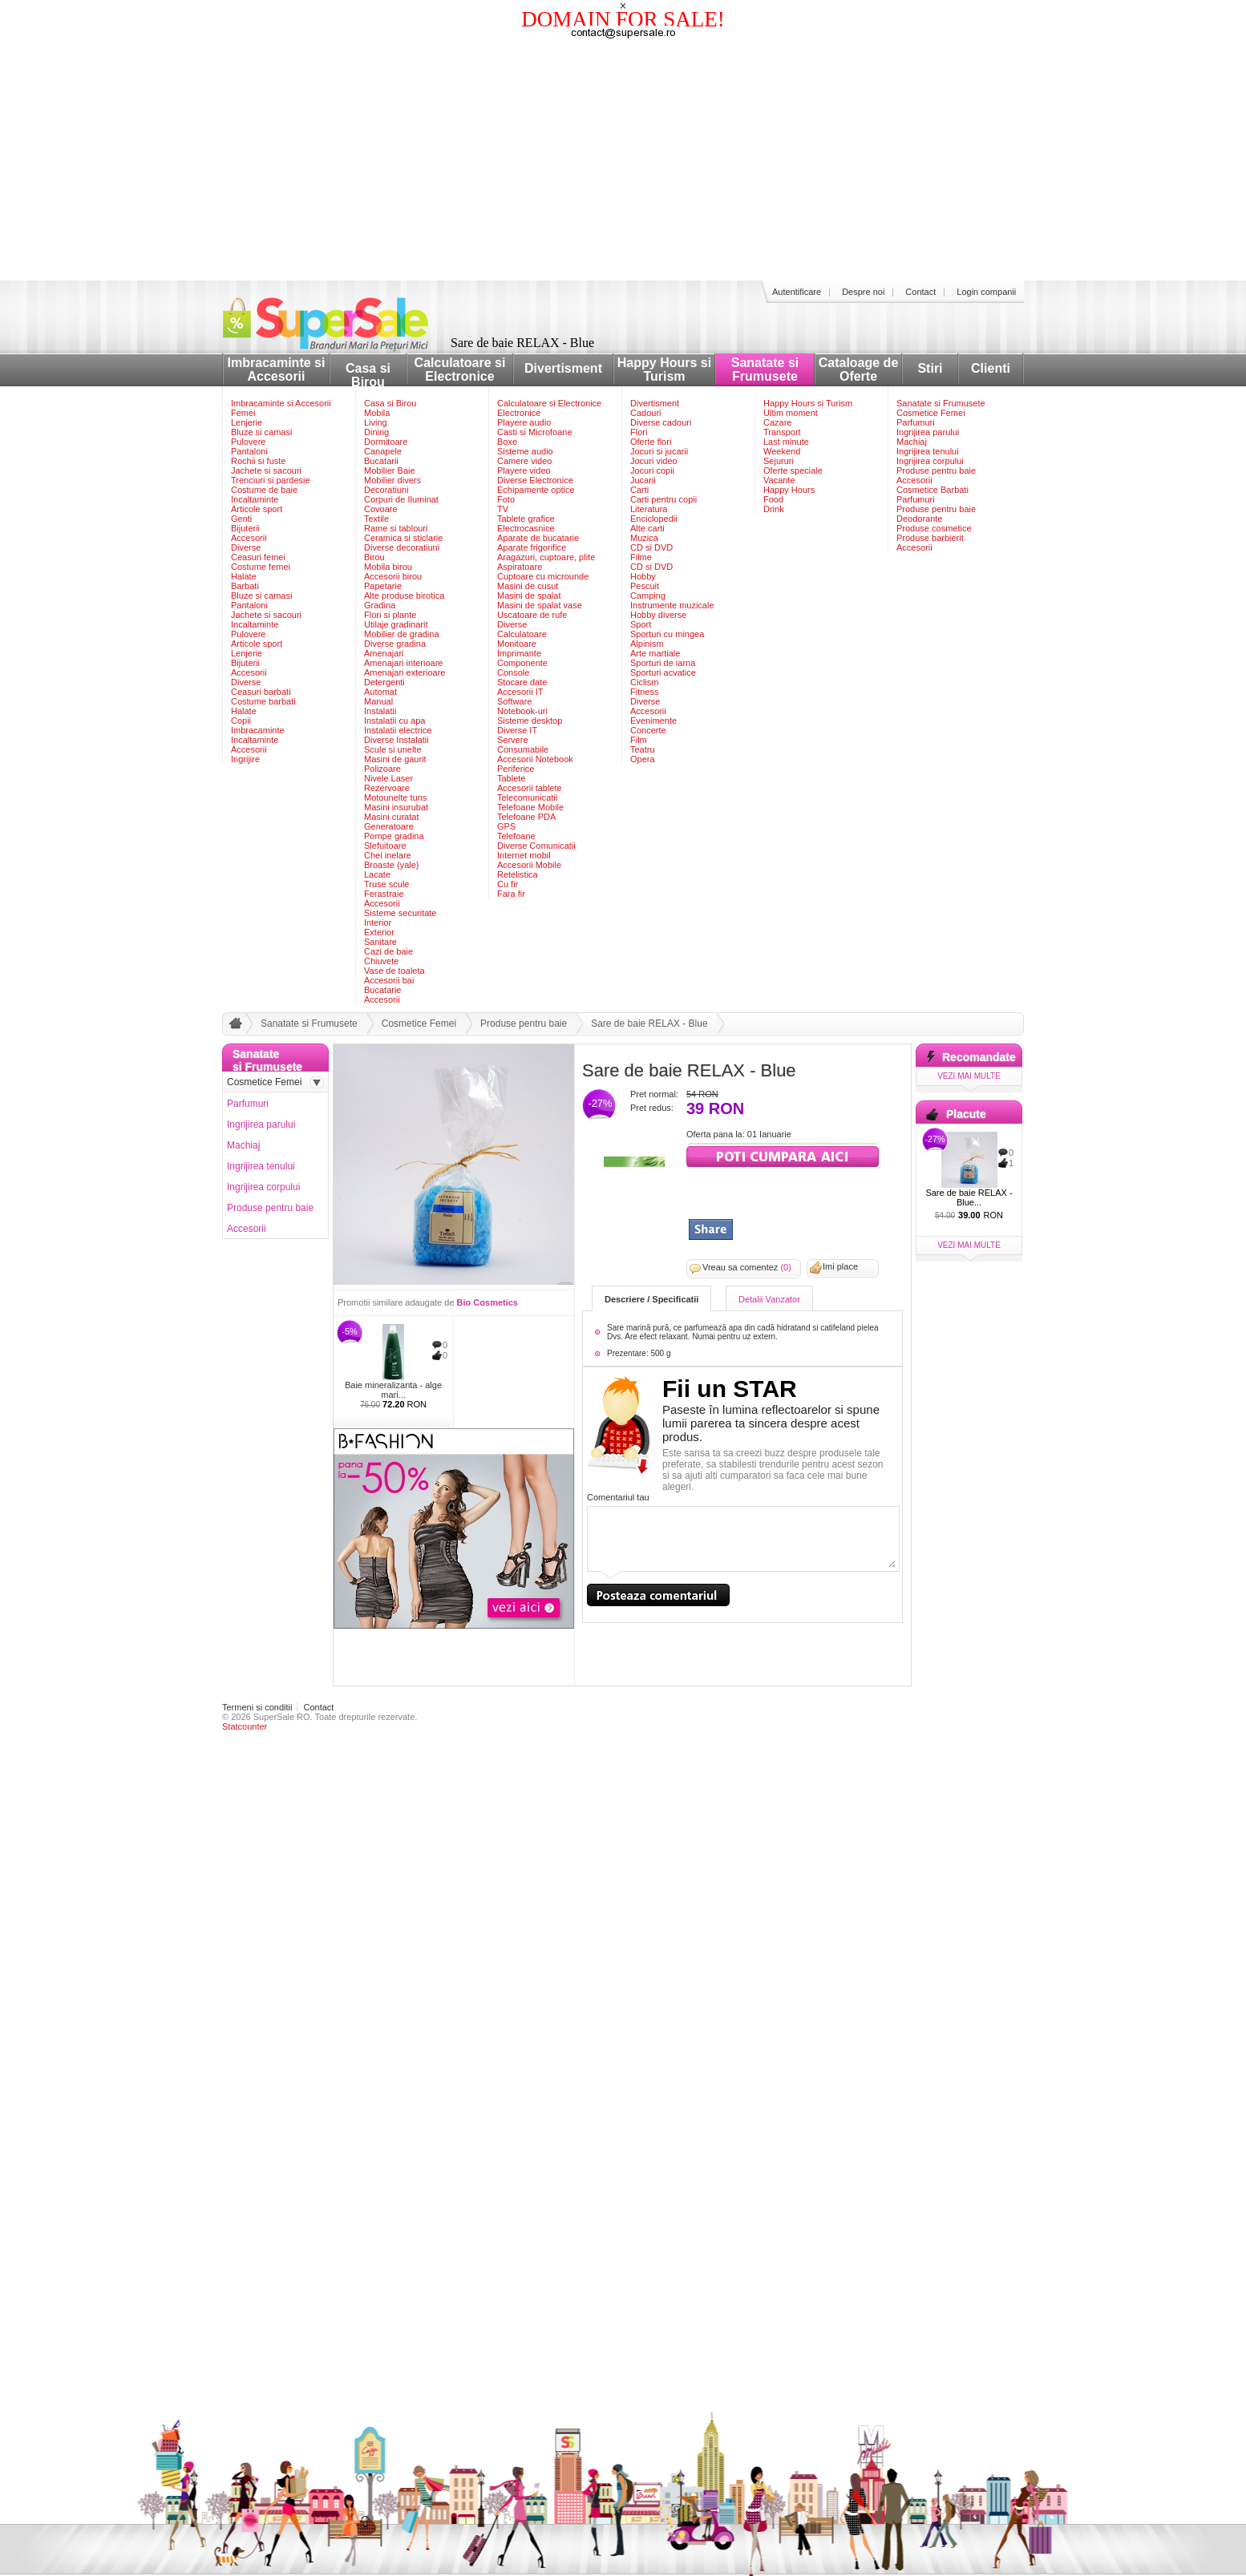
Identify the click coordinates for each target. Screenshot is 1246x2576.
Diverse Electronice (535, 480)
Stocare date (522, 682)
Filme (641, 557)
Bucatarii (381, 461)
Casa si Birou (368, 375)
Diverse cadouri (660, 422)
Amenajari (384, 653)
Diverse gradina (395, 643)
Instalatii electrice (397, 730)
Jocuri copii (652, 470)
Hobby (643, 576)
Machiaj (911, 441)
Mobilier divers (392, 480)
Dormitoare (385, 441)
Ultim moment (790, 413)
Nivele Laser (388, 778)
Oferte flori (650, 441)
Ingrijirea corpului (930, 461)
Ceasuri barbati (261, 691)
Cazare (777, 422)
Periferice (515, 768)
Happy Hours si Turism (664, 369)
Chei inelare (387, 855)
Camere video (524, 461)
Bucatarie (382, 990)
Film (638, 740)
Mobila (377, 413)
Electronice (518, 413)
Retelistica (517, 874)
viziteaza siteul (782, 1155)
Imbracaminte (258, 730)
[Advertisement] (623, 160)
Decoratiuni (386, 490)
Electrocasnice (526, 528)
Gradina (379, 605)
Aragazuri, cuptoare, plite (546, 557)
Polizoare (382, 768)
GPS (506, 826)
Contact (920, 292)
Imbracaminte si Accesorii (277, 369)
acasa (233, 1026)
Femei (243, 413)
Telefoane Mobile (530, 807)
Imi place (840, 1266)
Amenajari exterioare (405, 672)
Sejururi (778, 461)
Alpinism (647, 643)
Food (773, 499)
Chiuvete (381, 961)
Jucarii (643, 480)
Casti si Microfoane (534, 432)
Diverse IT (517, 730)
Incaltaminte (254, 499)
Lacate (377, 874)
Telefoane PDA (526, 817)
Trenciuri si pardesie (270, 480)
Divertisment (563, 368)
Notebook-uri (522, 711)
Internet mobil (524, 855)
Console (513, 672)
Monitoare (516, 643)
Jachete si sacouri (266, 470)
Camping (647, 595)
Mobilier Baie (389, 470)
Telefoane (516, 836)
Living (375, 422)
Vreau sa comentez (746, 1267)
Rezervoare (387, 788)
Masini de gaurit (395, 759)
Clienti (990, 368)
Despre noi (863, 292)
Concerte (648, 730)
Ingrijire (245, 759)
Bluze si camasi (261, 432)
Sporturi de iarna (662, 663)
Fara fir (511, 893)
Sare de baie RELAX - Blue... (968, 1197)
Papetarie (383, 586)
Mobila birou (388, 566)
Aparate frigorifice (531, 547)
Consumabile (522, 749)
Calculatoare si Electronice (460, 369)
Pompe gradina (394, 836)
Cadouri (645, 413)
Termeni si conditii (257, 1707)
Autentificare (796, 292)
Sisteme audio (525, 451)
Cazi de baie (388, 951)
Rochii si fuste (258, 461)
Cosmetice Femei (930, 413)
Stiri (929, 368)
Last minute (786, 441)
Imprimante (519, 653)
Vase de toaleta (394, 970)
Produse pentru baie (936, 470)
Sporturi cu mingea (667, 634)
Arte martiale (655, 653)
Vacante (779, 480)
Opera (642, 759)
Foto (506, 499)
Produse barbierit (930, 538)
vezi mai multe (969, 1076)
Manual (378, 701)
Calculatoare (522, 634)
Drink (773, 509)
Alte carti (647, 528)
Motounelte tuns (395, 797)
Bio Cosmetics (487, 1302)
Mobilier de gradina (401, 634)
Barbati (245, 586)
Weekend (781, 451)
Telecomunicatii (527, 797)
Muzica (644, 538)
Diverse (246, 547)
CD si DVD (651, 547)
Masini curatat (391, 817)
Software (514, 701)
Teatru (642, 749)
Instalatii (380, 711)
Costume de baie (264, 490)
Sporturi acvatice (663, 672)
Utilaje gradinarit (395, 624)
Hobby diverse (658, 615)
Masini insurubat (396, 807)
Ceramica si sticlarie (403, 538)
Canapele (383, 451)
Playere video (524, 470)
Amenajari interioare (403, 663)
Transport (782, 432)
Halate (244, 576)
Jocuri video (654, 461)
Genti (241, 518)
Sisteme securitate (400, 913)
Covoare (381, 509)
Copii (241, 720)
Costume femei (260, 566)
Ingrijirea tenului (927, 451)
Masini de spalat (529, 595)
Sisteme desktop (529, 720)
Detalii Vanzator (769, 1299)
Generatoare (389, 826)
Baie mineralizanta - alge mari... (393, 1389)
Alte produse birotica (404, 595)
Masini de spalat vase (539, 605)
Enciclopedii (654, 518)
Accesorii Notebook (535, 759)
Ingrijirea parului (927, 432)
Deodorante (919, 518)
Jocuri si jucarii (659, 451)
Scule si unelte (393, 749)
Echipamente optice (536, 490)
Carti (639, 490)
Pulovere (248, 441)
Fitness (644, 691)
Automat (380, 691)
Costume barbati (263, 701)
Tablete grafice (526, 518)
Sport (640, 624)
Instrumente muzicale (672, 605)
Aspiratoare (519, 566)
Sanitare (380, 942)
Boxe (507, 441)
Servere (512, 740)
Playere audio (524, 422)
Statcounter (244, 1726)
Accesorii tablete (529, 788)
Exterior (379, 932)
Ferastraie (384, 893)
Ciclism (644, 682)
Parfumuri (915, 422)
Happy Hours (789, 490)
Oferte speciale (793, 470)
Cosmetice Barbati (932, 490)
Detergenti (384, 682)
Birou (374, 557)
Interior (377, 922)
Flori (638, 432)
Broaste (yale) (391, 865)
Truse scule (386, 884)
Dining (376, 432)
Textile (376, 518)
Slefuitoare (385, 845)
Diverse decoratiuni (401, 547)
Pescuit (644, 586)
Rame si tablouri (395, 528)
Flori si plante (390, 615)
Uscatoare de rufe (532, 615)
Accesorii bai (389, 980)
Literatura (648, 509)
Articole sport (256, 509)
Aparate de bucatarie (538, 538)
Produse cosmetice (934, 528)
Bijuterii (245, 528)
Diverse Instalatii (396, 740)
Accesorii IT (520, 691)
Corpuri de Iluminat (401, 499)
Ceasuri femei (258, 557)
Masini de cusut (527, 586)
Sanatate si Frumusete (765, 369)
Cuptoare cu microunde (543, 576)
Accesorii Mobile (529, 865)
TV (502, 509)
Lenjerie (246, 422)
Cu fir (507, 884)
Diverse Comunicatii (536, 845)
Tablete (511, 778)
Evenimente (653, 720)
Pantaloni (249, 451)
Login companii (986, 292)
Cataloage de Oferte (859, 369)
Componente (522, 663)
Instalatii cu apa (394, 720)
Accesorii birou (393, 576)
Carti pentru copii (663, 499)
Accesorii (249, 538)
